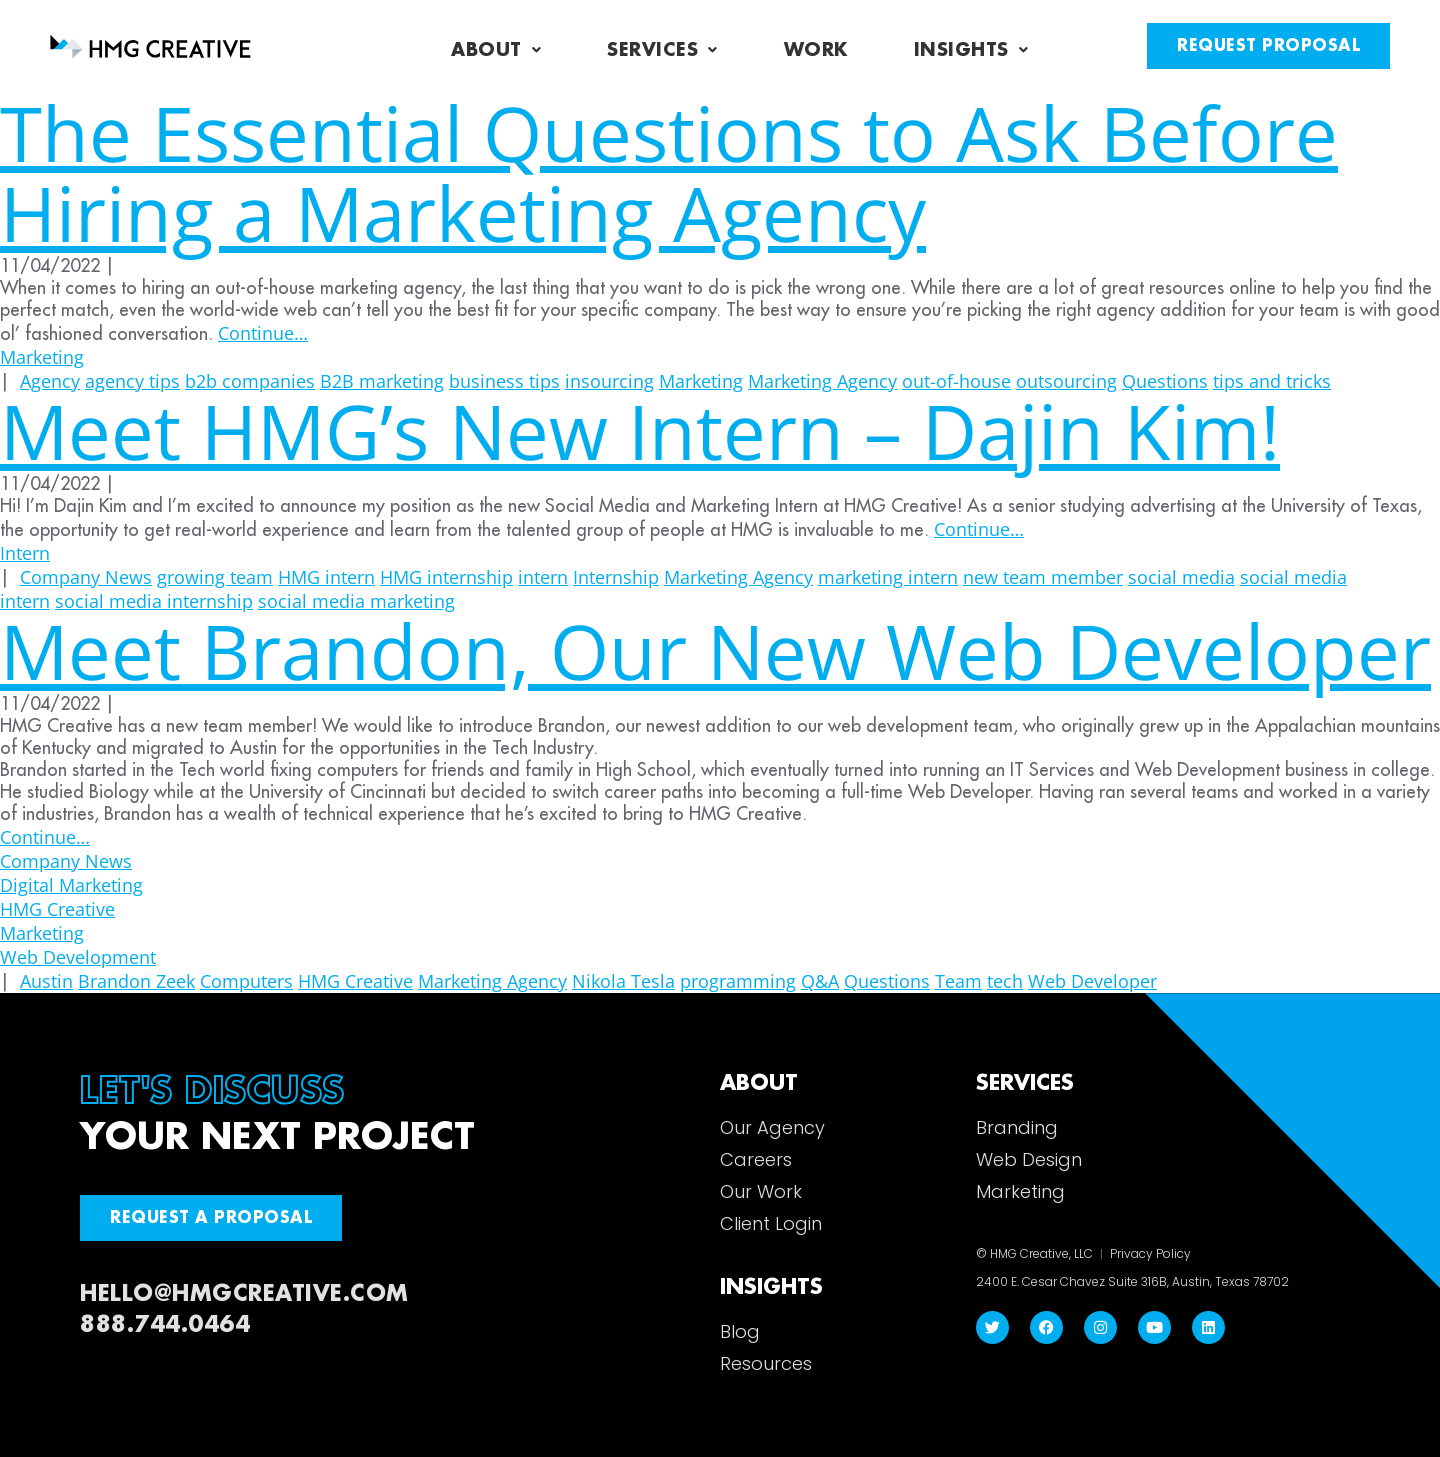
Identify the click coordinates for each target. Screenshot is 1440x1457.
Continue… (263, 333)
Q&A (820, 981)
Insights (971, 50)
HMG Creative (57, 909)
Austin (46, 981)
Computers (246, 981)
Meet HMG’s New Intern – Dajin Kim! (640, 430)
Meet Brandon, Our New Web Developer (715, 650)
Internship (616, 577)
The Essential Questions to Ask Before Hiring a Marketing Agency (669, 172)
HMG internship (446, 577)
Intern (25, 553)
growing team (215, 577)
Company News (86, 577)
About (496, 50)
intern (543, 577)
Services (662, 50)
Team (958, 981)
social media (1181, 577)
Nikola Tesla (623, 981)
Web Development (78, 957)
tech (1005, 981)
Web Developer (1092, 981)
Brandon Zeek (136, 981)
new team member (1043, 577)
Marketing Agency (738, 577)
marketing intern (888, 577)
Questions (887, 981)
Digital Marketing (71, 885)
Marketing (42, 357)
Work (816, 50)
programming (738, 981)
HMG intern (326, 577)
